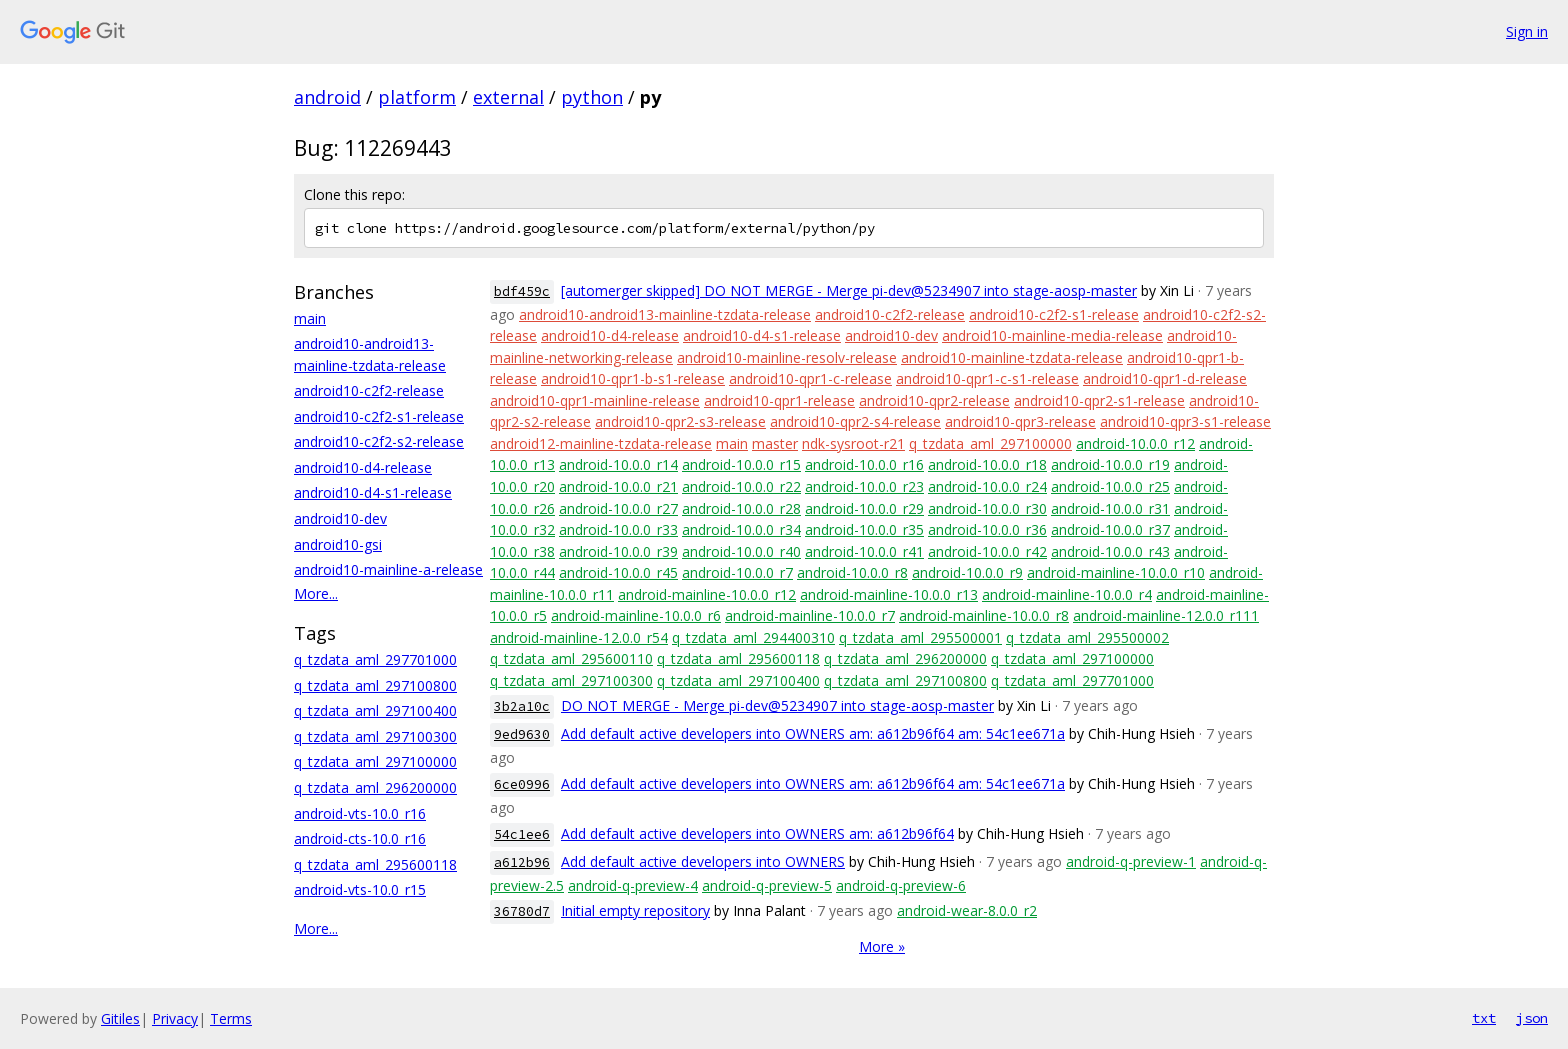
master (775, 443)
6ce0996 (522, 784)
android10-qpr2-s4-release (855, 421)
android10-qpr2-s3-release (680, 421)
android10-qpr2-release (934, 400)
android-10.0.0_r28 (741, 508)
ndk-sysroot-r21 (853, 443)
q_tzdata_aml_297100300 (375, 736)
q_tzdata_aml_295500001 (920, 637)
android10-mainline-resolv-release (787, 357)
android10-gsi (338, 544)
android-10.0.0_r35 (864, 529)
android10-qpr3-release (1020, 421)
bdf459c (522, 291)
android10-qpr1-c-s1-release (987, 378)
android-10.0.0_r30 (987, 508)
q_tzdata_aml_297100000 (375, 761)
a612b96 (522, 862)
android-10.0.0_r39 (618, 551)
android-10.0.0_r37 (1110, 529)
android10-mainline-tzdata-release (1012, 357)
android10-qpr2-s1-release (1099, 400)
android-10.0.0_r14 (618, 464)
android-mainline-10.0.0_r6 (636, 615)
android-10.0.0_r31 (1110, 508)
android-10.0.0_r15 (741, 464)
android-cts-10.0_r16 (360, 838)
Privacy (175, 1018)
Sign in (1527, 31)
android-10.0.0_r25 (1110, 486)
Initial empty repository (635, 910)
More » (882, 946)
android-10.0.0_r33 (618, 529)
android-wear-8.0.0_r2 (967, 910)
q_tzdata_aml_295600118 (375, 864)
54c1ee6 (522, 834)
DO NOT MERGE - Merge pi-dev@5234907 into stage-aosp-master (777, 705)
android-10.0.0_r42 (987, 551)
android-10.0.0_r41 (864, 551)
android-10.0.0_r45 (618, 572)
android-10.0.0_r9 (967, 572)
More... (316, 593)
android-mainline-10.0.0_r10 (1116, 572)
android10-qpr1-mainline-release (595, 400)
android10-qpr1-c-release (810, 378)
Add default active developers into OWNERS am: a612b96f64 (757, 833)
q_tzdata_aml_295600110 (571, 658)
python (592, 97)
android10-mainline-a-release (388, 569)
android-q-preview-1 (1131, 861)
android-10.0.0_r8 (852, 572)
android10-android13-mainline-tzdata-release (665, 314)
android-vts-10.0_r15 (360, 889)
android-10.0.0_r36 (987, 529)
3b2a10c (522, 706)
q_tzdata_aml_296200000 (375, 787)
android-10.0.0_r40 (741, 551)
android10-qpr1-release (779, 400)
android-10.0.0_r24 (987, 486)
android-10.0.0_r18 (987, 464)
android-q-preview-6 (901, 885)
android (327, 97)
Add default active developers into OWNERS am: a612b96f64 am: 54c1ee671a (813, 733)
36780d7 (522, 911)
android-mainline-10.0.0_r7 (810, 615)
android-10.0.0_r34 (741, 529)
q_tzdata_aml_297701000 (375, 659)
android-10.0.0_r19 (1110, 464)
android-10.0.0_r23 (864, 486)
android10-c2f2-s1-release (379, 416)
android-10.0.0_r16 (864, 464)
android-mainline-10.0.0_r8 (984, 615)
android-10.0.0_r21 (618, 486)
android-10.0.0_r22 (741, 486)
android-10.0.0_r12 (1135, 443)
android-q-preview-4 (633, 885)
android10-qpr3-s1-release (1185, 421)
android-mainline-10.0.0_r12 (707, 594)
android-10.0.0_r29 (864, 508)
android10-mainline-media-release (1052, 335)
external (508, 97)
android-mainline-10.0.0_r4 (1067, 594)
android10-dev (340, 518)
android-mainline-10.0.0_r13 (889, 594)
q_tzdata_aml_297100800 (375, 685)
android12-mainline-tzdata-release (601, 443)
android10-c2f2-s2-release (379, 441)
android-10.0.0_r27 (618, 508)
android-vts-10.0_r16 (360, 813)
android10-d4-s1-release (373, 492)
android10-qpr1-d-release (1165, 378)
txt (1484, 1018)
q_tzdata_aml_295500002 (1087, 637)
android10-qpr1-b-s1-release (633, 378)
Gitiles (120, 1018)
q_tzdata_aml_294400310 (753, 637)
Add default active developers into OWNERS (703, 861)
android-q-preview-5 (767, 885)
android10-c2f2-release (369, 390)
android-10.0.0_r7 (737, 572)
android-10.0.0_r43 (1110, 551)
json (1532, 1018)
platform (417, 97)
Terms (231, 1018)
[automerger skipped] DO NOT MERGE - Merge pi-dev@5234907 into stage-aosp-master (849, 290)
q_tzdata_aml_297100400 (375, 710)
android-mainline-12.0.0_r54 (579, 637)
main (310, 318)
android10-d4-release (363, 467)
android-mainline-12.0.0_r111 (1166, 615)
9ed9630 (522, 734)
